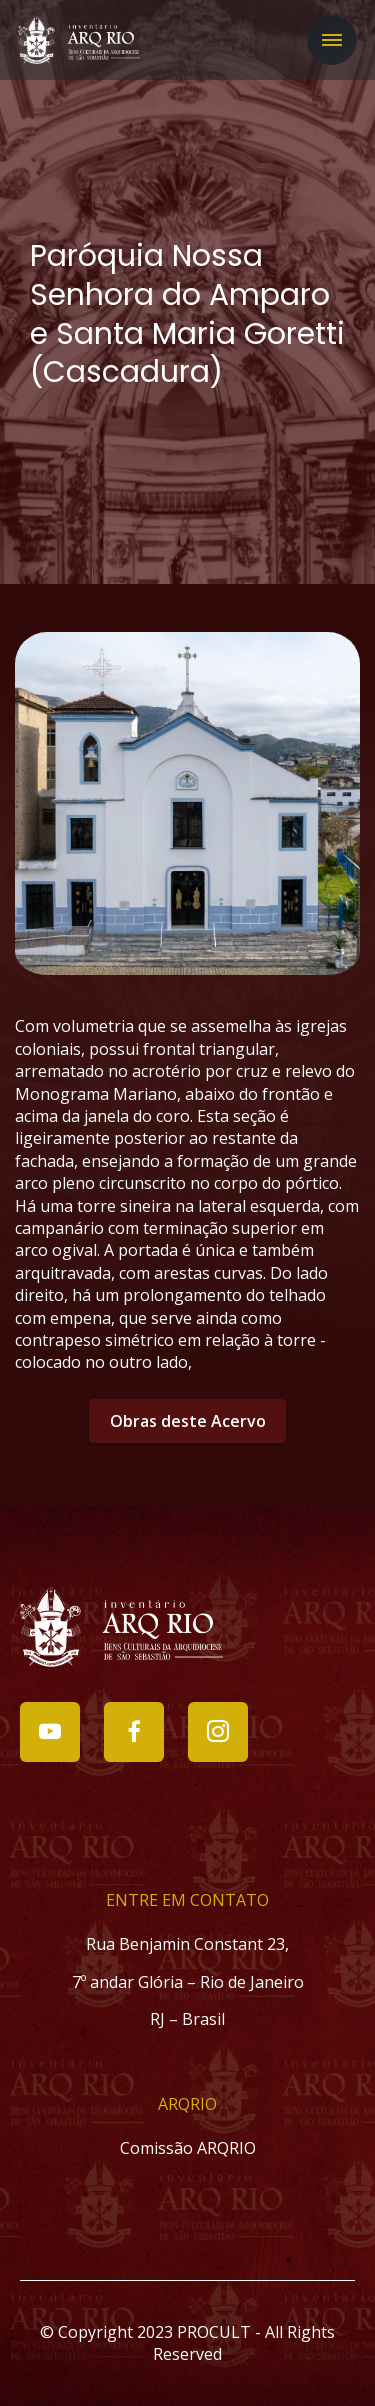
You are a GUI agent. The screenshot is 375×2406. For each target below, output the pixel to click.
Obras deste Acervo (188, 1421)
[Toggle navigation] (332, 40)
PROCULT (214, 2332)
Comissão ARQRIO (188, 2148)
